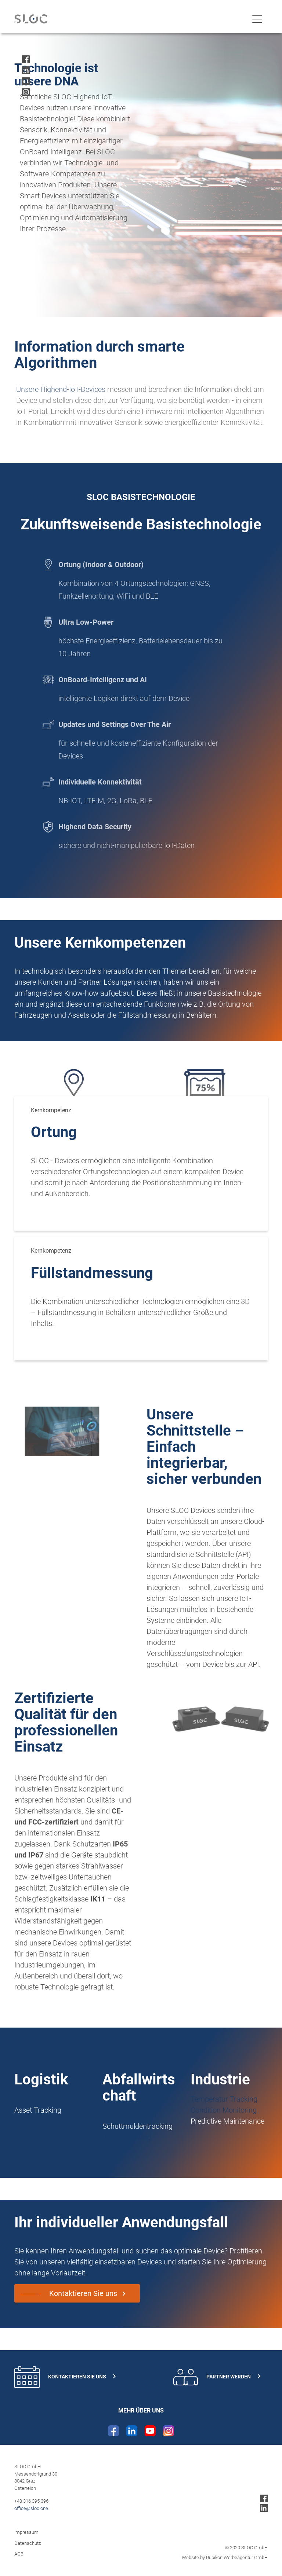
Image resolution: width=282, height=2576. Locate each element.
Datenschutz (27, 2543)
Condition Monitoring (224, 2110)
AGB (19, 2554)
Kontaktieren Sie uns (83, 2293)
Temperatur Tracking (224, 2099)
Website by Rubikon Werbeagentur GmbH (225, 2557)
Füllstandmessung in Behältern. (168, 1015)
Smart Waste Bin (129, 2115)
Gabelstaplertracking (47, 2121)
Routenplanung (126, 2137)
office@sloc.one (31, 2508)
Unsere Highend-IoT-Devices (64, 389)
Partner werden (216, 2377)
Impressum (26, 2532)
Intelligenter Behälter (46, 2099)
